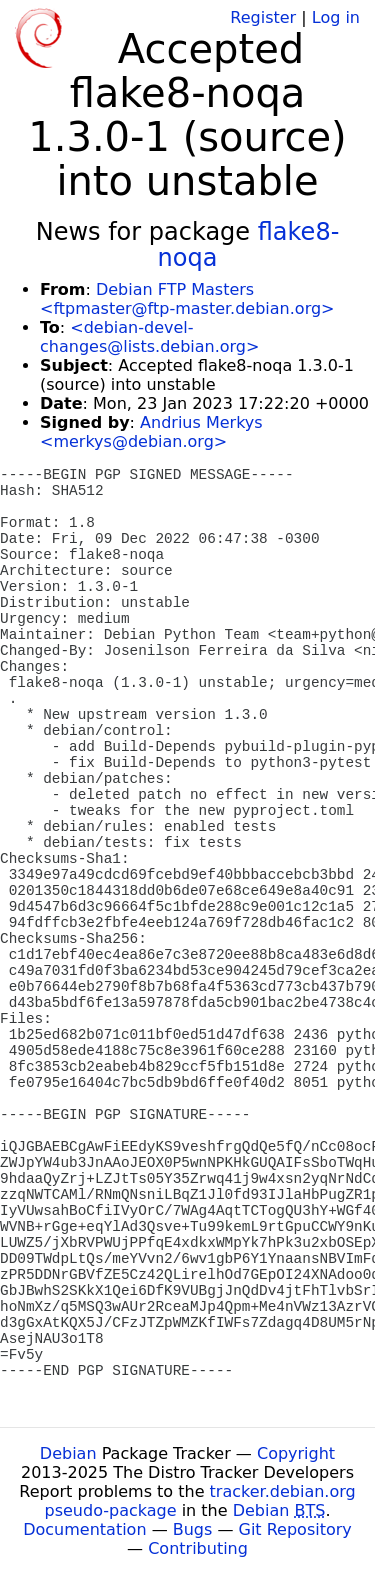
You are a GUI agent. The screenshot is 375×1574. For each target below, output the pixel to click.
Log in (336, 17)
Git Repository (295, 1529)
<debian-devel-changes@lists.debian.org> (149, 337)
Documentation (84, 1529)
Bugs (193, 1529)
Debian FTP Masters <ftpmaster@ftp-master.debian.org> (187, 299)
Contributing (198, 1548)
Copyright (296, 1453)
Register (263, 17)
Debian (68, 1453)
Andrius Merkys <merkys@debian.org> (151, 432)
